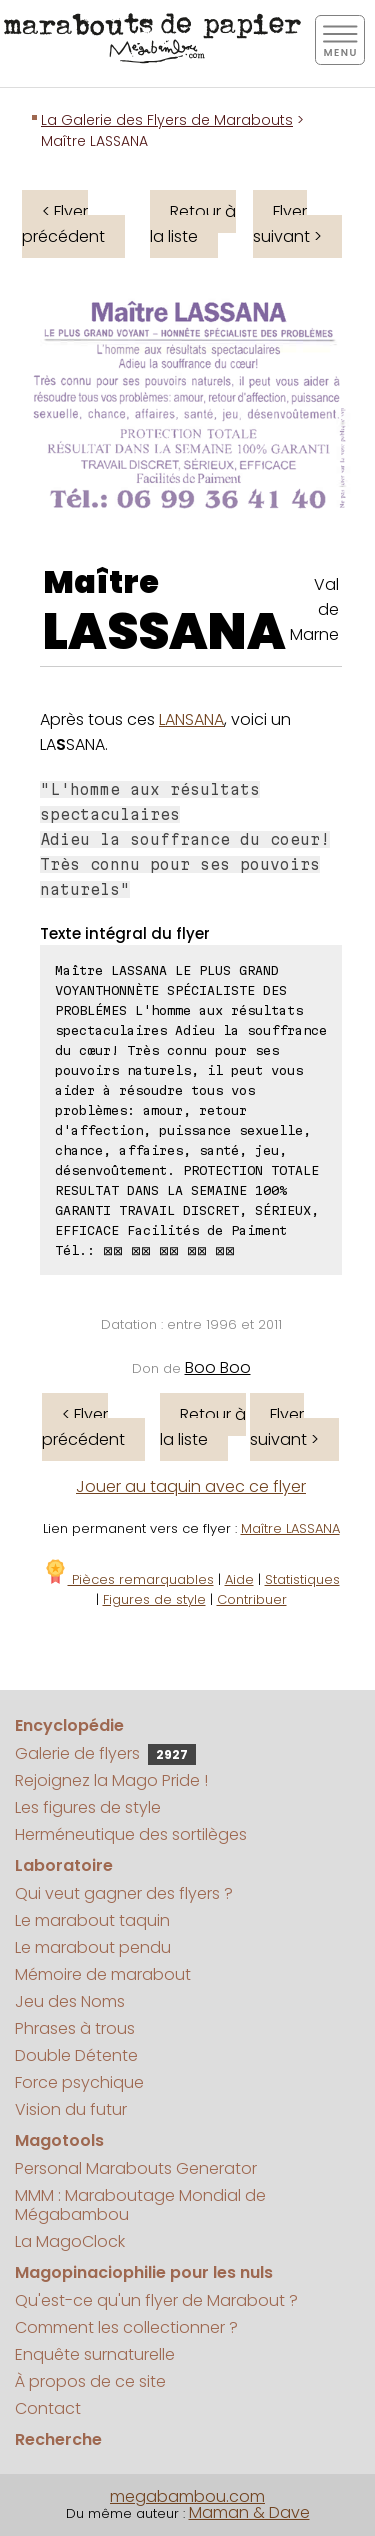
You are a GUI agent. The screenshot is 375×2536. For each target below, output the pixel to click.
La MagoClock (70, 2241)
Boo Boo (218, 1367)
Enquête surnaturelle (95, 2354)
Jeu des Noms (70, 2001)
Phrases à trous (75, 2028)
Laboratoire (64, 1865)
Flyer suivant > (287, 224)
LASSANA (164, 632)
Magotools (59, 2140)
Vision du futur (71, 2109)
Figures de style (154, 1599)
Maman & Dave (249, 2512)
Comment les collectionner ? (126, 2327)
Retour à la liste (193, 224)
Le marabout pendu (93, 1947)
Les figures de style (88, 1807)
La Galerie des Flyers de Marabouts (167, 120)
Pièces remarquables (128, 1579)
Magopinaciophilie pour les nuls (144, 2272)
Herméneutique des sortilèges (131, 1834)
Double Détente (76, 2055)
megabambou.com (187, 2496)
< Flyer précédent (63, 224)
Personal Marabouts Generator (136, 2168)
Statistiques (302, 1579)
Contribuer (252, 1599)
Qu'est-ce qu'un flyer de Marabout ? (156, 2300)
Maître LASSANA (290, 1528)
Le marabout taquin (92, 1920)
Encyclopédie (69, 1725)
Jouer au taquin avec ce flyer (191, 1486)
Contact (48, 2408)
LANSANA (191, 719)
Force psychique (79, 2082)
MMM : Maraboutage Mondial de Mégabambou (140, 2205)
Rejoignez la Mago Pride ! (111, 1780)
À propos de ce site (90, 2381)
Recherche (58, 2439)
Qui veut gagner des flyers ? (124, 1893)
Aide (239, 1579)
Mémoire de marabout (103, 1974)
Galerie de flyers (105, 1753)
